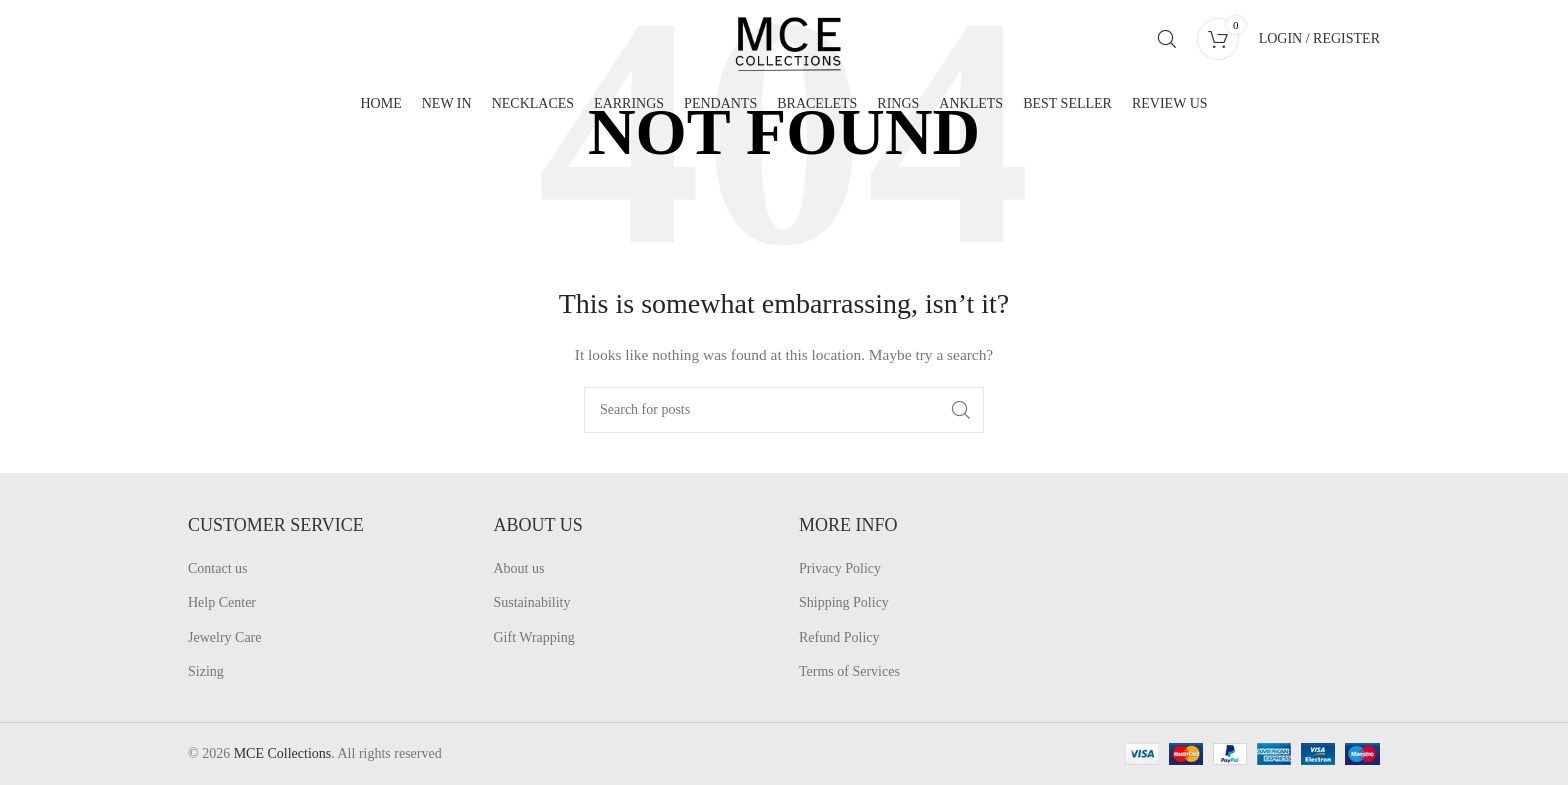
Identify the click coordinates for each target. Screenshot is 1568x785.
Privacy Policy (840, 568)
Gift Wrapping (534, 637)
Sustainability (532, 602)
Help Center (222, 602)
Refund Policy (839, 637)
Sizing (206, 671)
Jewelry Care (224, 637)
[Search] (1167, 43)
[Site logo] (803, 41)
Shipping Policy (844, 602)
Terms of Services (849, 671)
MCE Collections (283, 753)
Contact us (218, 568)
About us (519, 568)
